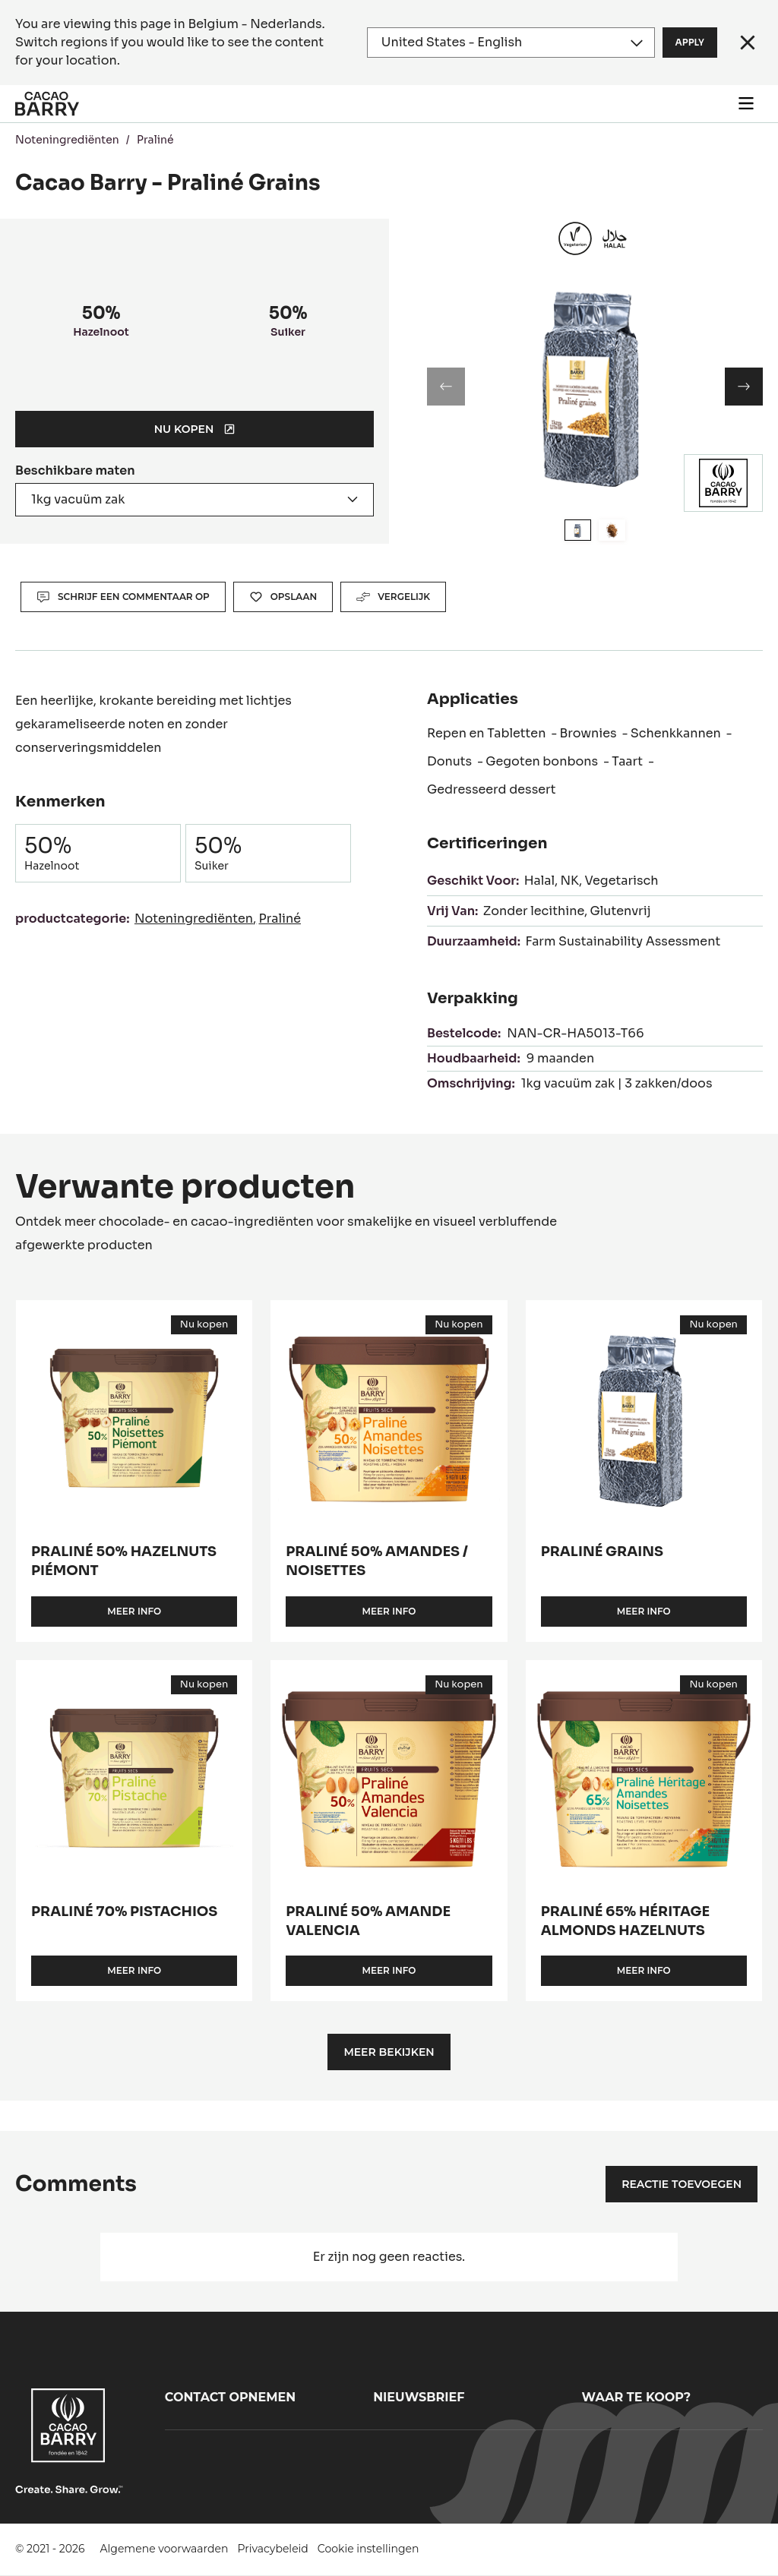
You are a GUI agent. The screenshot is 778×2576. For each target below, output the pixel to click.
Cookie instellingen (368, 2548)
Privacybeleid (272, 2548)
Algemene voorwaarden (164, 2548)
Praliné (155, 140)
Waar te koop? (636, 2397)
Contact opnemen (230, 2397)
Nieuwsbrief (418, 2397)
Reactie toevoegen (681, 2184)
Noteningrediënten (67, 140)
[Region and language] (511, 42)
